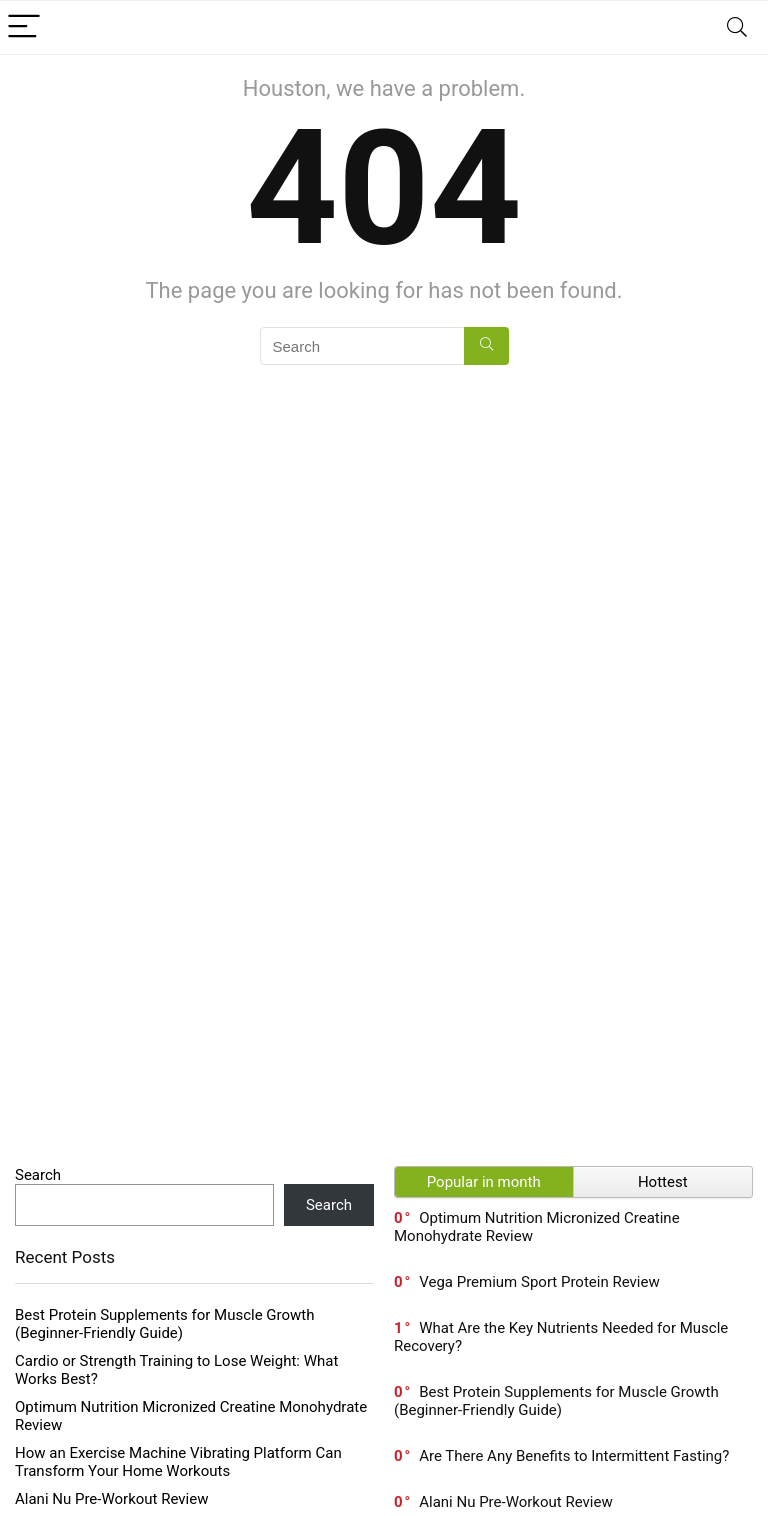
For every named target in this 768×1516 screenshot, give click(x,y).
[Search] (737, 27)
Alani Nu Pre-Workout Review (111, 1499)
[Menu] (24, 27)
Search (38, 1175)
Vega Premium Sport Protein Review (539, 1282)
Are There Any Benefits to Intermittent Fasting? (574, 1456)
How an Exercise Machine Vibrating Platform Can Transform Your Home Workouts (178, 1462)
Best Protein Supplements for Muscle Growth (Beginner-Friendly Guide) (165, 1324)
